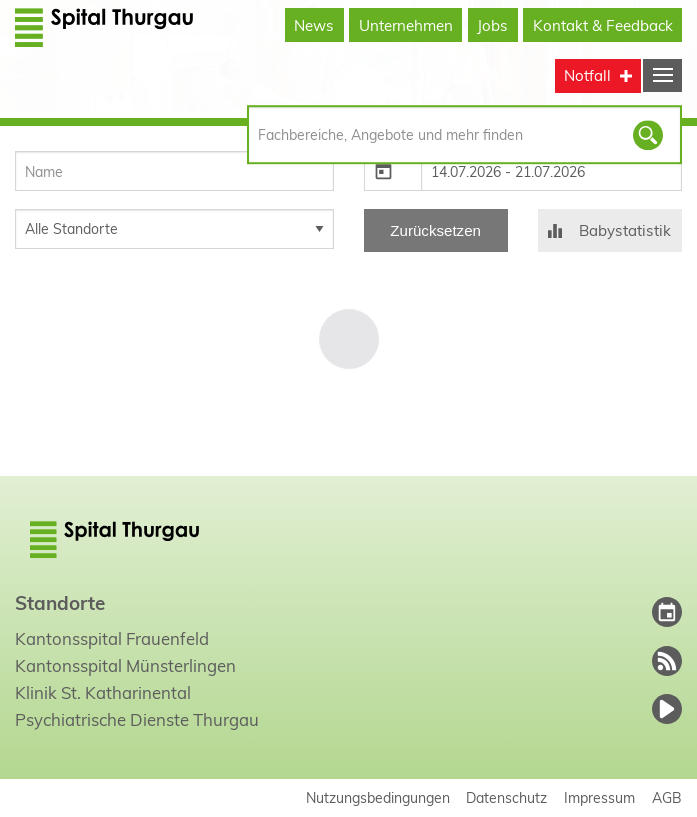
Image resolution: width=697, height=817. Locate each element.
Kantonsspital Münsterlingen (125, 665)
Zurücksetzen (435, 230)
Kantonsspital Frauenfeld (112, 638)
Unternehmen (406, 25)
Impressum (599, 797)
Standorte (60, 603)
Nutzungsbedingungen (378, 797)
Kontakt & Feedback (603, 25)
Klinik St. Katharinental (103, 692)
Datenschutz (506, 797)
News (314, 25)
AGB (667, 797)
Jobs (492, 25)
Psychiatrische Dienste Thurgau (137, 719)
